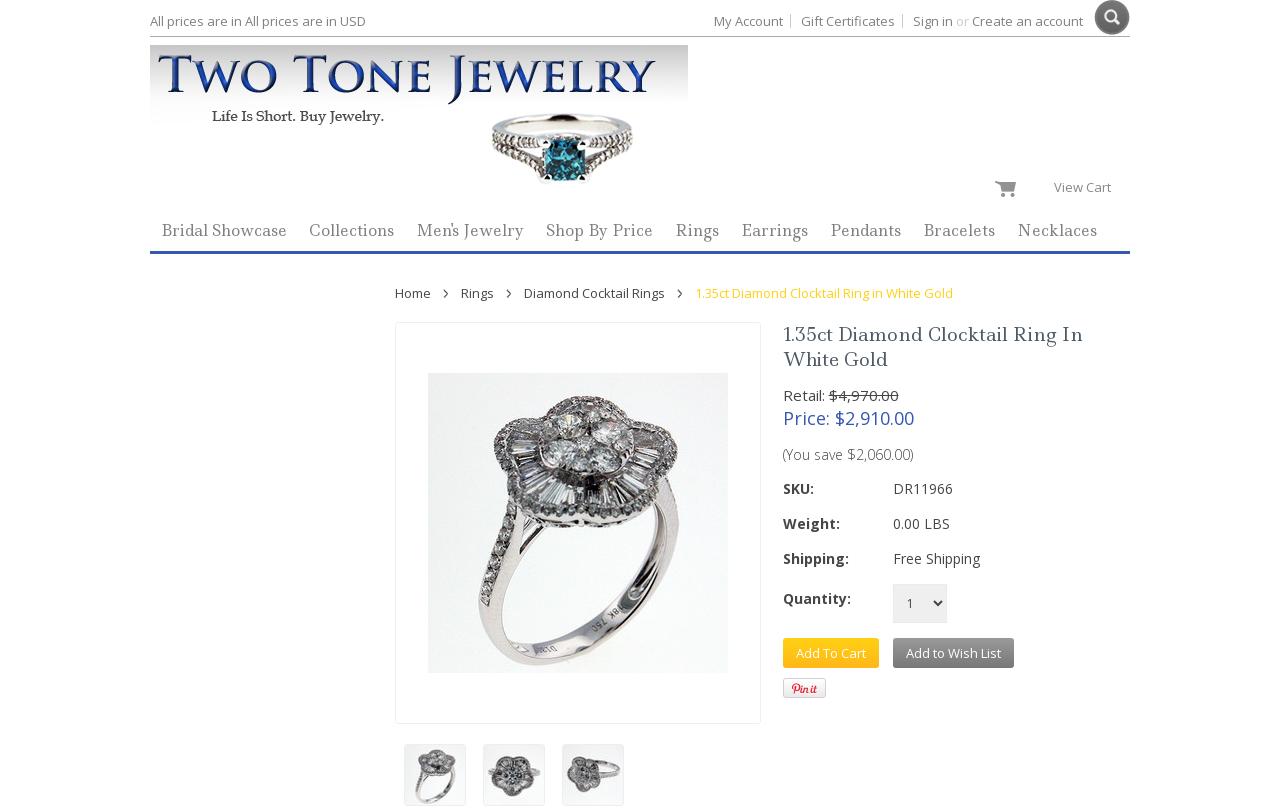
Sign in (933, 21)
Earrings (774, 230)
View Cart (1087, 187)
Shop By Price (599, 230)
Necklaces (1057, 230)
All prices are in (305, 21)
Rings (697, 230)
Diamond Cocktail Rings (594, 293)
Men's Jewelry (470, 230)
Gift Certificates (848, 21)
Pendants (865, 230)
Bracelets (959, 230)
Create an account (1027, 21)
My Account (748, 21)
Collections (351, 230)
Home (413, 293)
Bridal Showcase (224, 230)
